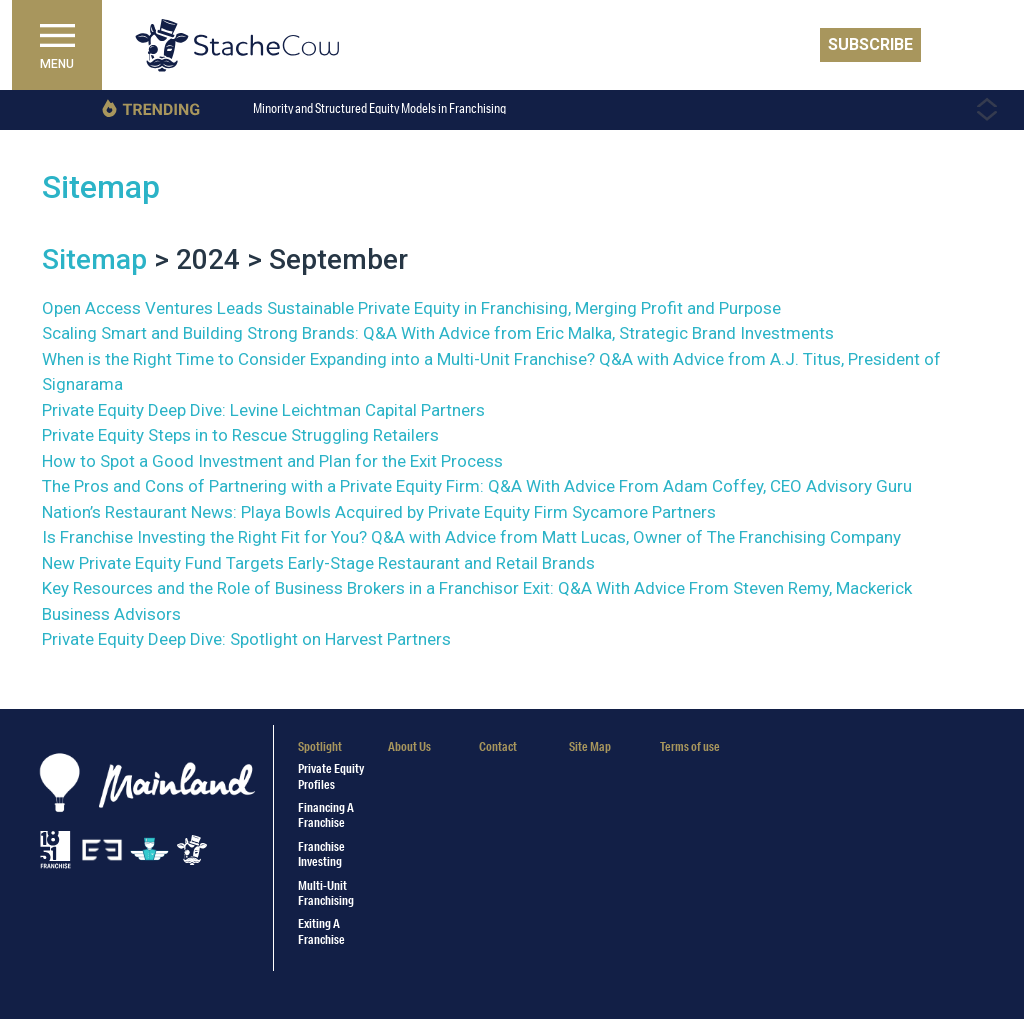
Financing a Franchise (326, 815)
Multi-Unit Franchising (326, 893)
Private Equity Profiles (331, 776)
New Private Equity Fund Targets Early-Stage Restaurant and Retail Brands (318, 563)
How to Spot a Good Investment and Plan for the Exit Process (272, 461)
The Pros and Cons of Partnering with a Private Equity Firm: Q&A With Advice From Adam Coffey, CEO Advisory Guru (477, 486)
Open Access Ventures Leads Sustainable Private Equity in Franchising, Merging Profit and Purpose (411, 308)
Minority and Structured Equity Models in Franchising (379, 108)
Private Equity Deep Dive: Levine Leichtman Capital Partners (263, 410)
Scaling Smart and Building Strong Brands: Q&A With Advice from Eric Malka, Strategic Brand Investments (438, 333)
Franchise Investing (321, 854)
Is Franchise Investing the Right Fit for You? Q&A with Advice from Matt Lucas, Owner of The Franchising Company (471, 537)
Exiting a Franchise (321, 931)
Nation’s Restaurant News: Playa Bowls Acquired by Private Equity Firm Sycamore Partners (379, 512)
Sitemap (101, 187)
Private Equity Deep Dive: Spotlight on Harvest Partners (246, 639)
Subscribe (870, 44)
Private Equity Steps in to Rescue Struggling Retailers (240, 435)
